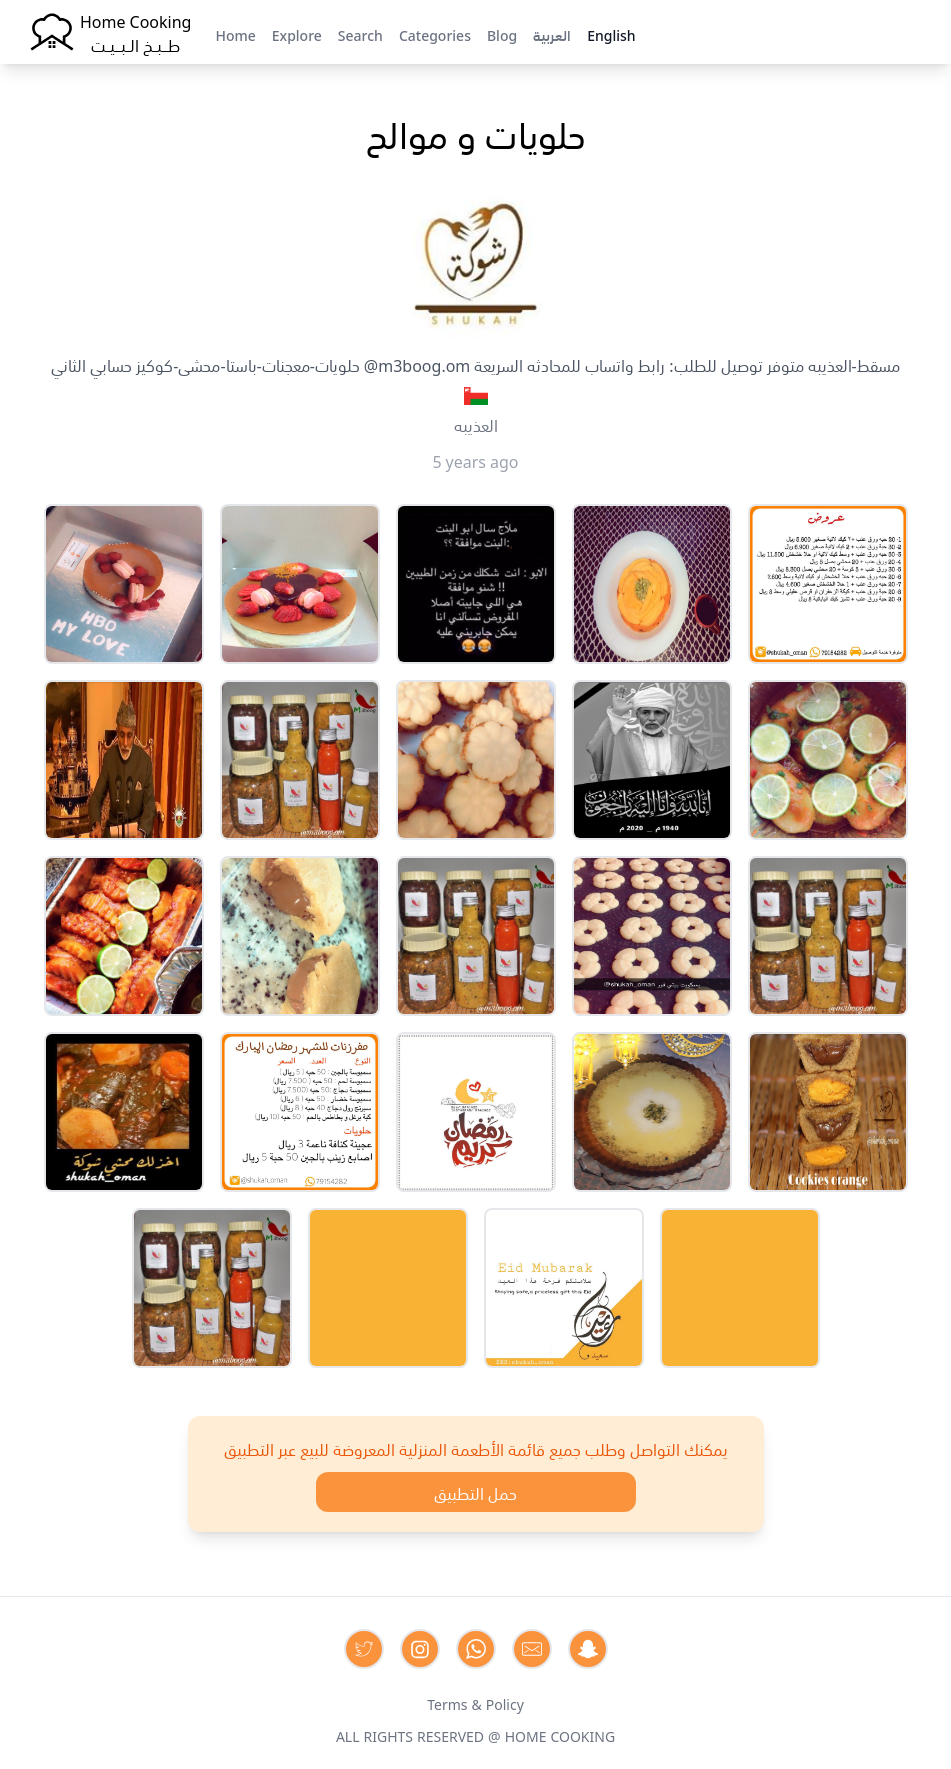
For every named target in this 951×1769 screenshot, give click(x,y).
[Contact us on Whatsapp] (476, 1649)
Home (235, 34)
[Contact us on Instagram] (420, 1649)
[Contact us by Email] (532, 1649)
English (611, 34)
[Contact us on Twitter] (364, 1649)
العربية (552, 34)
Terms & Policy (475, 1703)
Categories (435, 34)
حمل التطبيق (475, 1492)
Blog (502, 34)
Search (360, 34)
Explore (297, 34)
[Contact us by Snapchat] (588, 1649)
